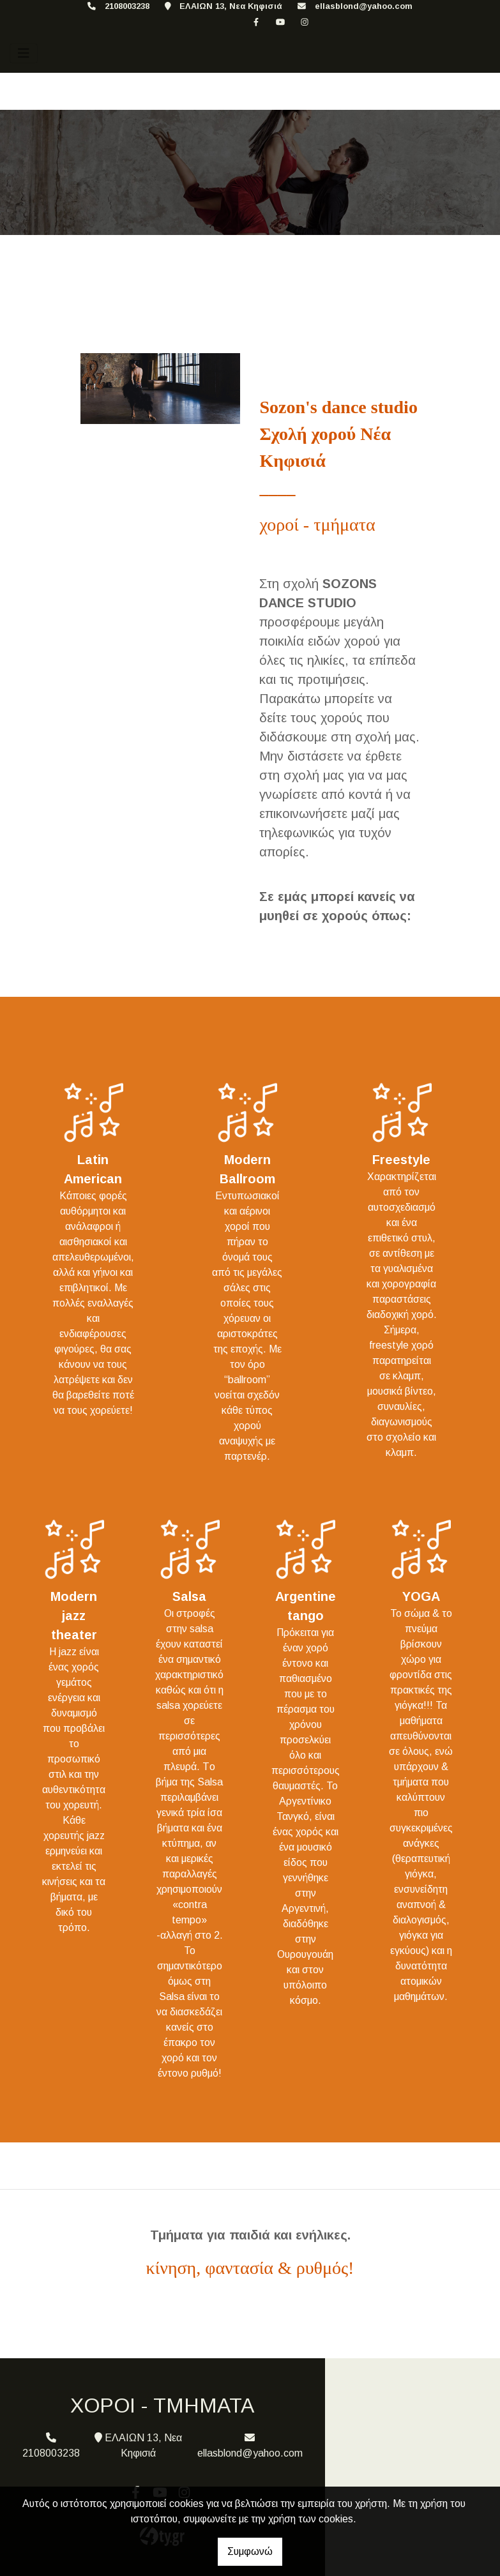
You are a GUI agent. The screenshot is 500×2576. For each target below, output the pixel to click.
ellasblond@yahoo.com (364, 6)
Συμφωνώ (250, 2551)
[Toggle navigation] (24, 53)
